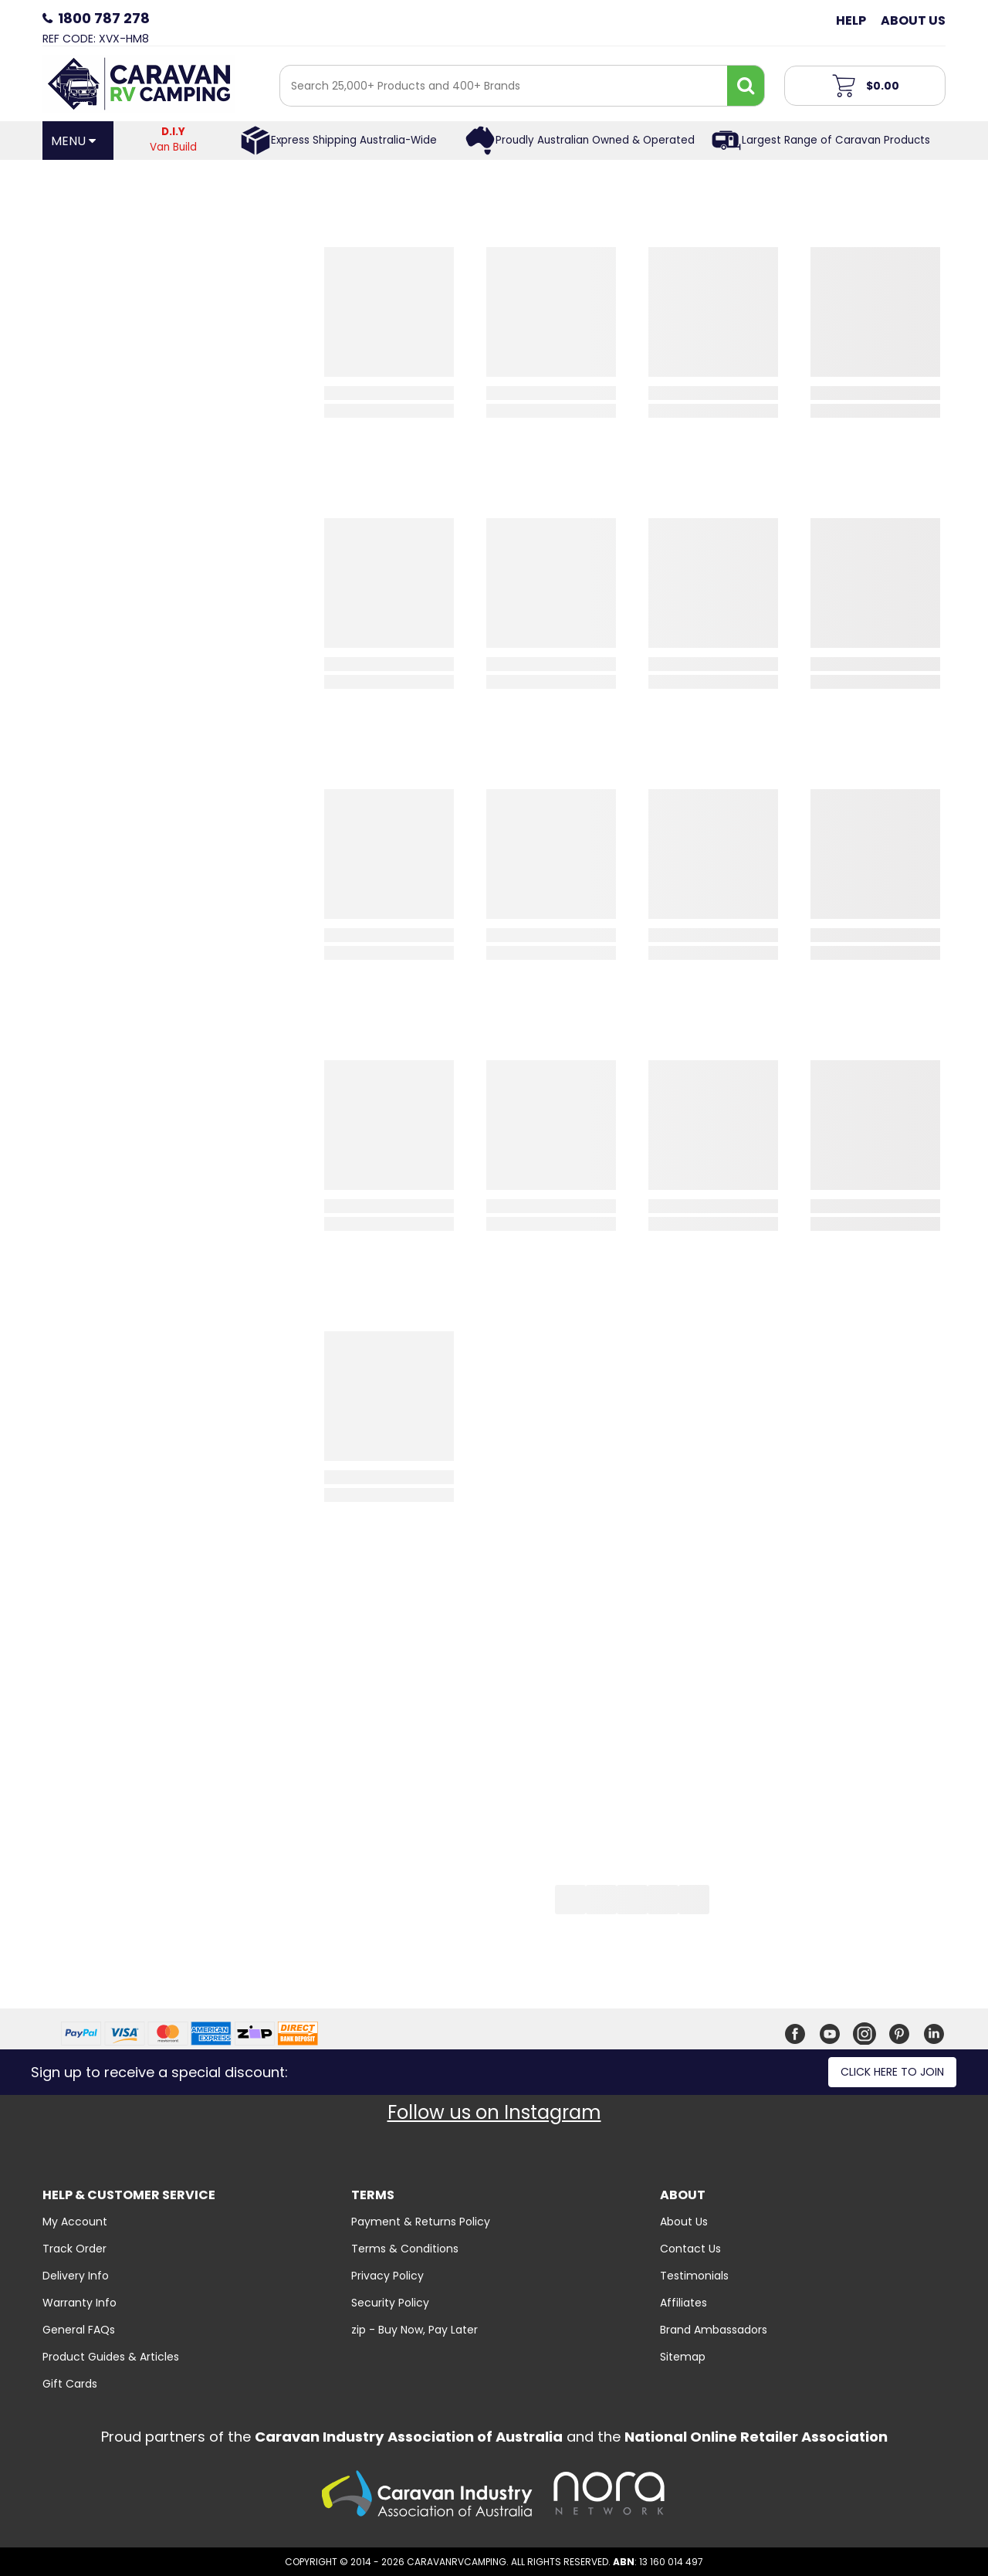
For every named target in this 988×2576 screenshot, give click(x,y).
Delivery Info (75, 2275)
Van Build (173, 139)
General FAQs (78, 2329)
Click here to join (892, 2071)
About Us (913, 20)
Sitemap (682, 2356)
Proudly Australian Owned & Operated (595, 140)
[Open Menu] (77, 140)
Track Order (74, 2248)
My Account (74, 2221)
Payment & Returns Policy (420, 2221)
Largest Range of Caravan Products (836, 140)
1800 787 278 (104, 18)
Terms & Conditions (404, 2248)
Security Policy (390, 2302)
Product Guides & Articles (110, 2356)
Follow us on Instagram (494, 2112)
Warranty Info (79, 2302)
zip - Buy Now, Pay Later (414, 2329)
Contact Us (690, 2248)
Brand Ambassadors (713, 2329)
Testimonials (694, 2275)
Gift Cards (69, 2383)
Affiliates (683, 2302)
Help (851, 20)
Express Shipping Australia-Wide (354, 140)
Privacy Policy (387, 2275)
